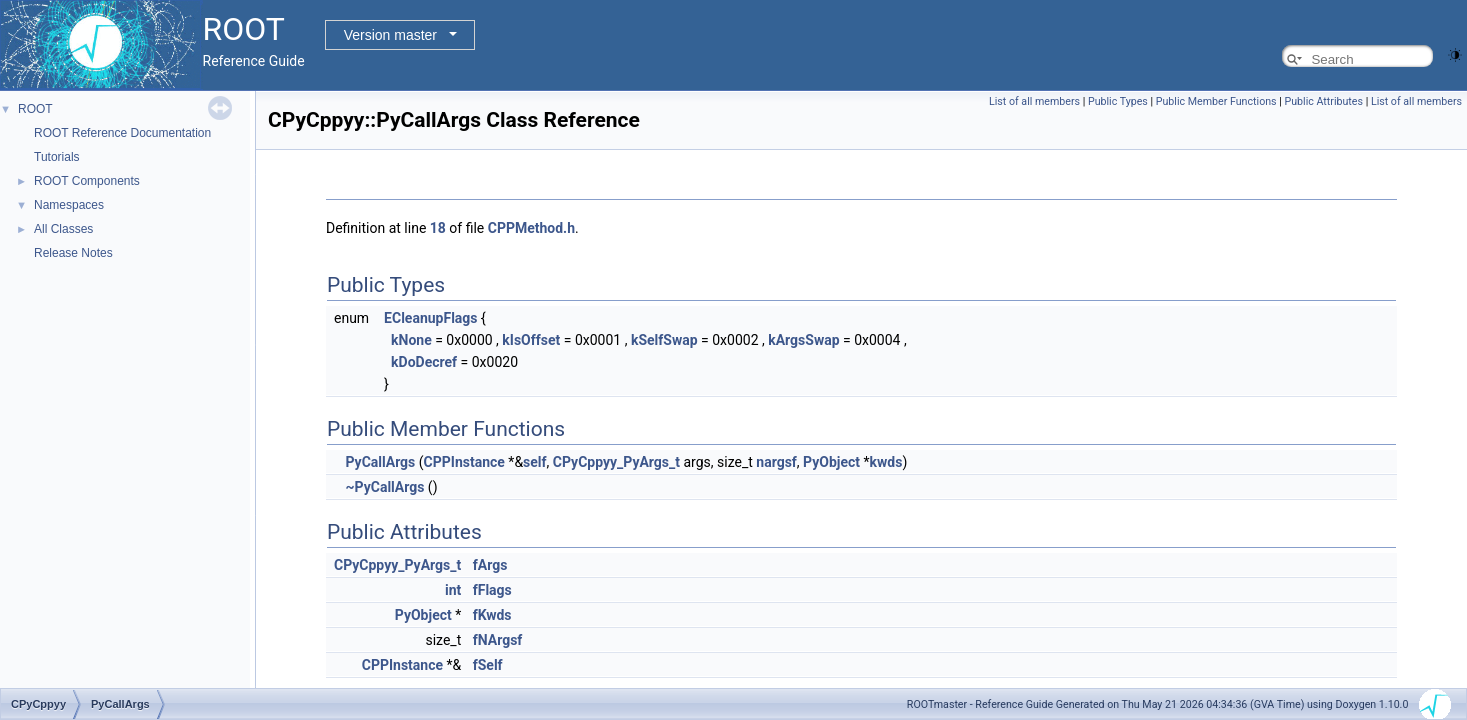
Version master (390, 35)
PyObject (831, 462)
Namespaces (69, 205)
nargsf (776, 462)
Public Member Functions (1216, 101)
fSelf (488, 665)
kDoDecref (424, 362)
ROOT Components (87, 181)
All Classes (63, 229)
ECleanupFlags (430, 318)
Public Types (1118, 101)
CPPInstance (464, 462)
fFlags (492, 590)
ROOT (35, 109)
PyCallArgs (380, 462)
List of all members (1034, 101)
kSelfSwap (664, 340)
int (453, 590)
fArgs (490, 565)
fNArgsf (498, 640)
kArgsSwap (803, 340)
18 (438, 228)
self (534, 462)
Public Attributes (1323, 101)
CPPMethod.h (531, 228)
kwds (886, 462)
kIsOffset (531, 340)
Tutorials (57, 157)
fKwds (492, 615)
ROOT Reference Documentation (122, 133)
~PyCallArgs (384, 487)
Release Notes (73, 253)
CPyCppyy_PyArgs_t (616, 462)
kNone (411, 340)
